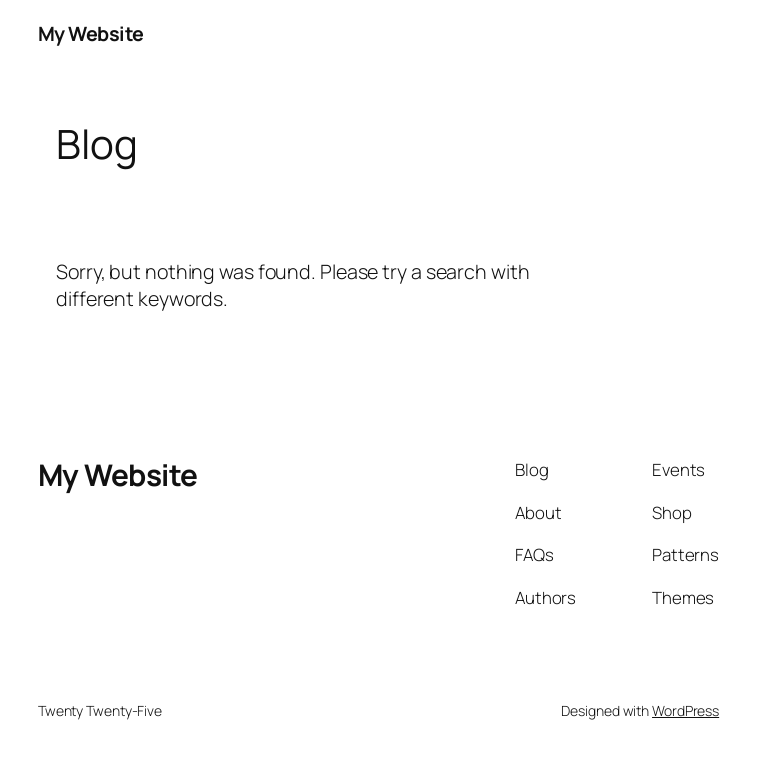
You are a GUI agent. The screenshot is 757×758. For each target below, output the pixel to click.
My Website (91, 33)
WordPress (685, 710)
